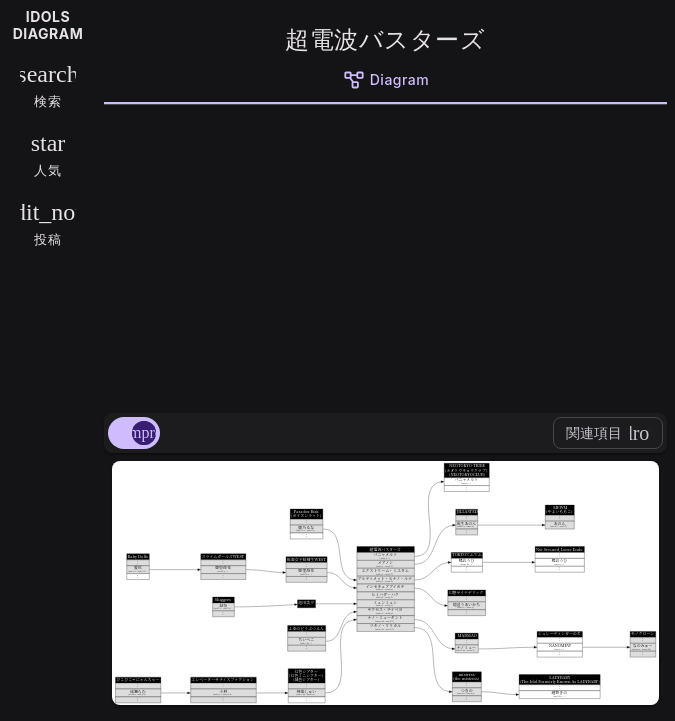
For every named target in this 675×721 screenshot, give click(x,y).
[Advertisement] (385, 255)
